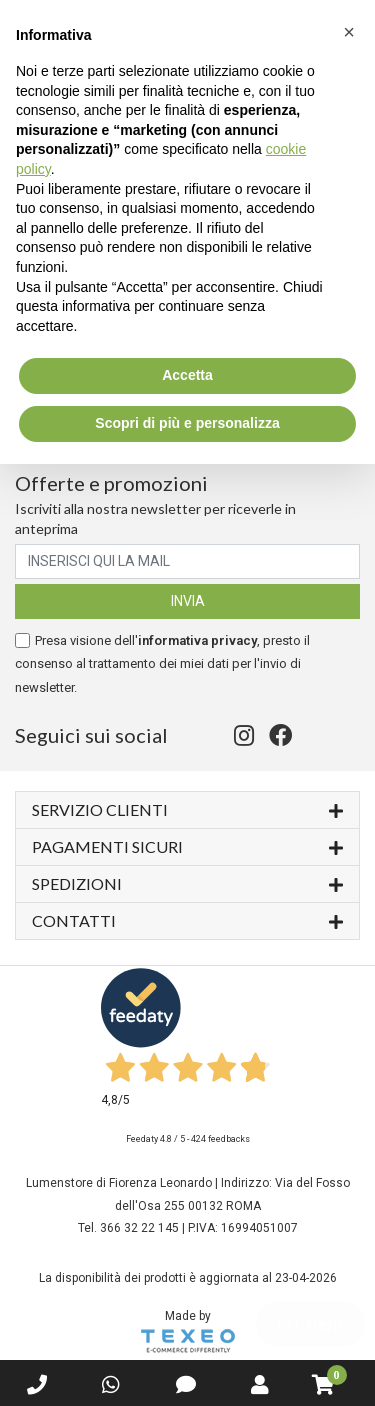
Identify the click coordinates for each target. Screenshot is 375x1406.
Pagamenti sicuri (187, 845)
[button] (349, 32)
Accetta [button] (187, 375)
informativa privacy (197, 640)
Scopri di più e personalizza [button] (187, 423)
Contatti (187, 919)
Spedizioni (187, 882)
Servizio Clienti (187, 808)
